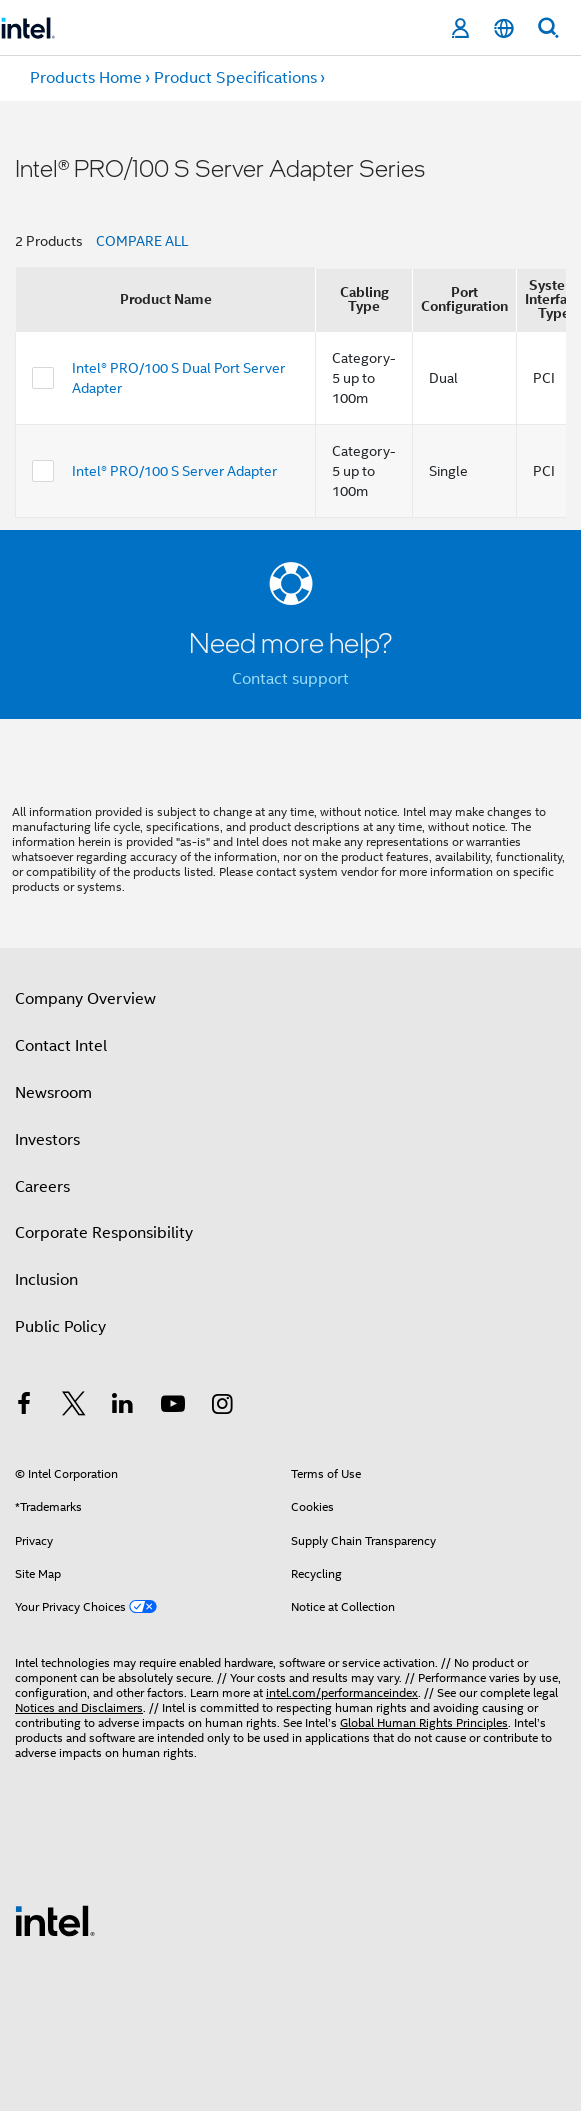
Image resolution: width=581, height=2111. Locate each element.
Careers (42, 1187)
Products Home (86, 78)
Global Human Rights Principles (424, 1722)
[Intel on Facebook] (24, 1407)
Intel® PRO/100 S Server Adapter (174, 471)
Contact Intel (61, 1046)
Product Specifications (235, 78)
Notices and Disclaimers (79, 1707)
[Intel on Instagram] (222, 1407)
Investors (47, 1140)
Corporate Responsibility (104, 1233)
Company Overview (85, 999)
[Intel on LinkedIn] (123, 1407)
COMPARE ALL (142, 241)
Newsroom (53, 1093)
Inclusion (46, 1280)
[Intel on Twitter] (74, 1407)
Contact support (290, 679)
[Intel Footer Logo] (55, 1920)
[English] (504, 28)
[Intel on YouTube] (173, 1407)
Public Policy (60, 1327)
